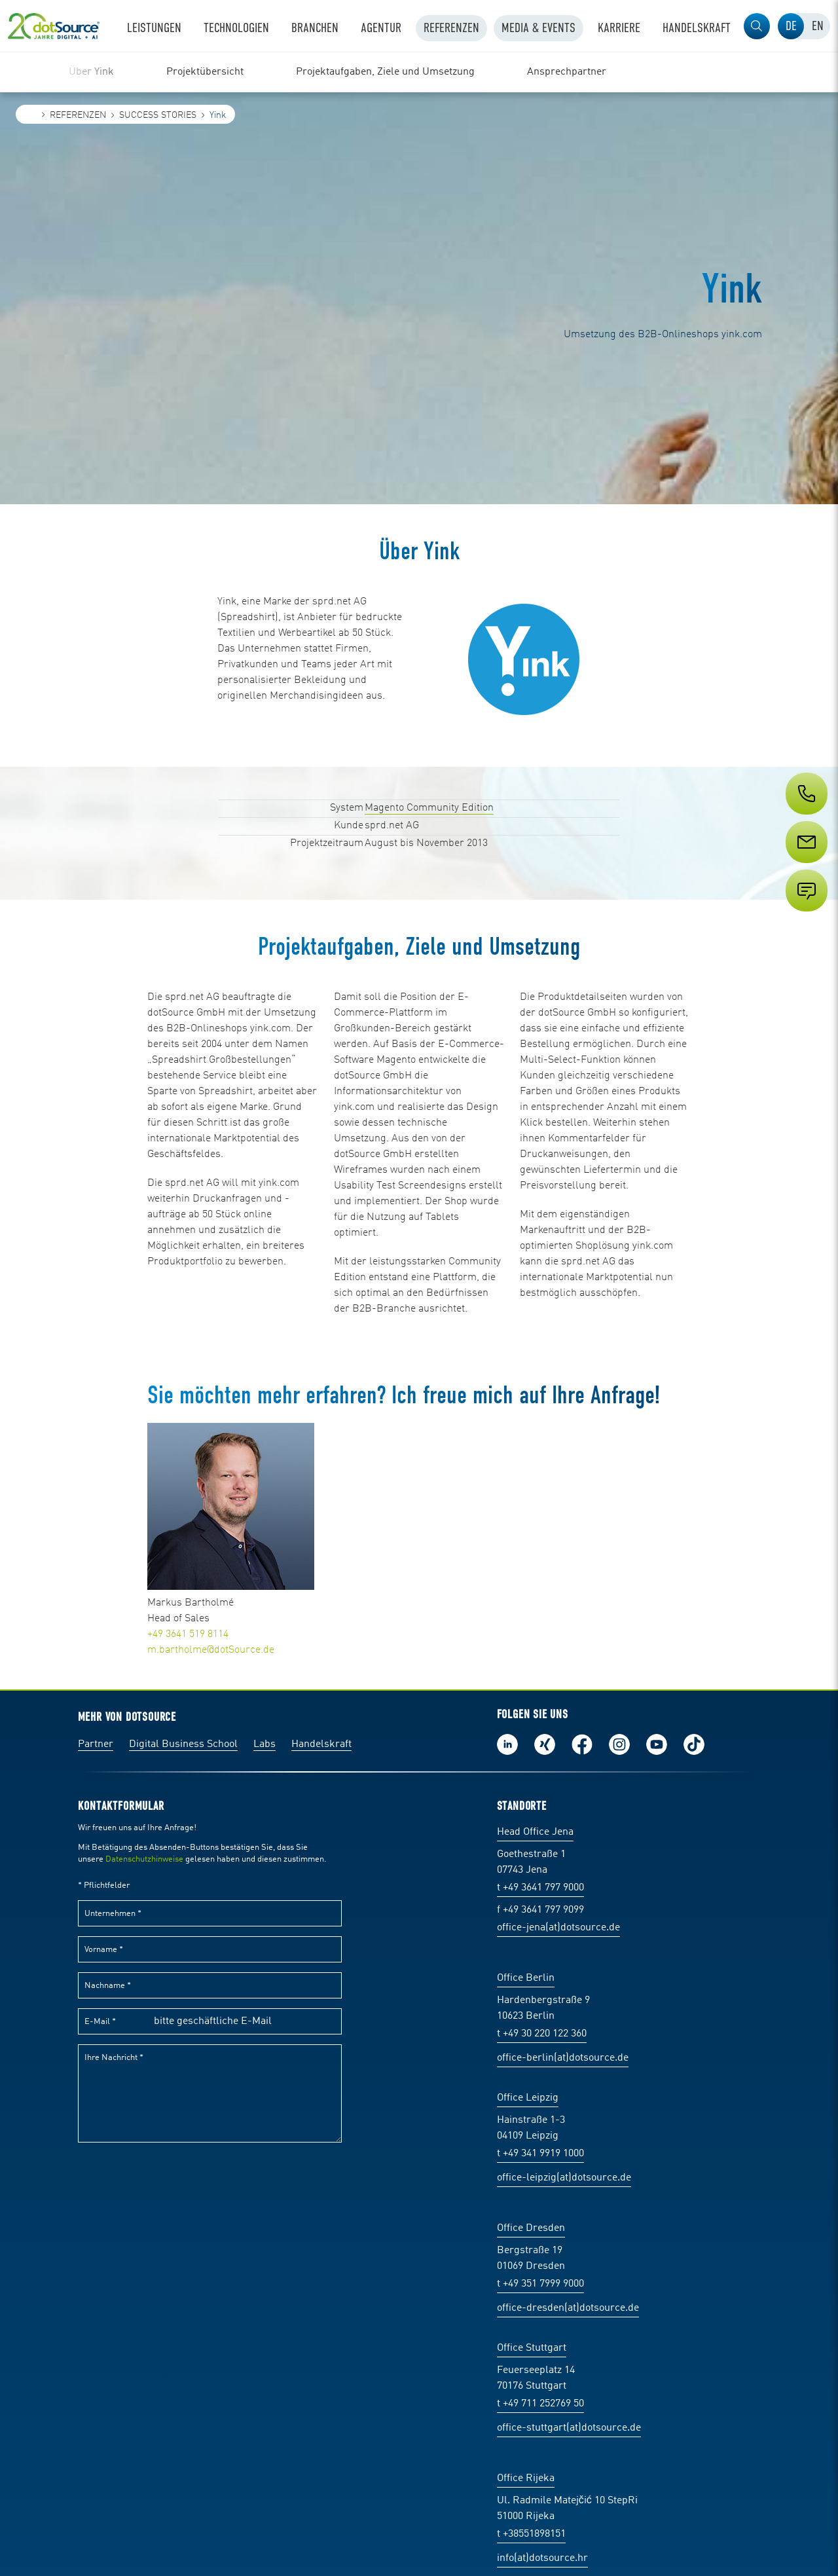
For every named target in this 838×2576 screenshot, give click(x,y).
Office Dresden (531, 2228)
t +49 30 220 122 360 (542, 2034)
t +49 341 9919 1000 (540, 2153)
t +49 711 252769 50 (540, 2404)
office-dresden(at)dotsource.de (568, 2308)
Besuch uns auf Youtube (656, 1744)
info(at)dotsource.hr (542, 2558)
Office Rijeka (526, 2478)
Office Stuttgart (531, 2348)
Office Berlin (526, 1978)
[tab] (791, 26)
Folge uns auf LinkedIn (507, 1744)
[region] (419, 72)
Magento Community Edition (429, 808)
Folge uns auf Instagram (619, 1744)
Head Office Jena (535, 1832)
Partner (95, 1744)
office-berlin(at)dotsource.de (562, 2058)
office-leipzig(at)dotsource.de (564, 2178)
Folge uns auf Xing (544, 1744)
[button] (757, 26)
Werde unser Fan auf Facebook (582, 1744)
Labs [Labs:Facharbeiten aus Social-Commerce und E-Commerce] (264, 1744)
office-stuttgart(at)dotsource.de (569, 2428)
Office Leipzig (527, 2098)
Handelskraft (321, 1744)
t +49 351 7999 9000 (540, 2284)
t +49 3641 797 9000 (540, 1888)
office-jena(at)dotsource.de (558, 1928)
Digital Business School (183, 1744)
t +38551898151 (531, 2534)
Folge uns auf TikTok (693, 1744)
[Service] (805, 866)
